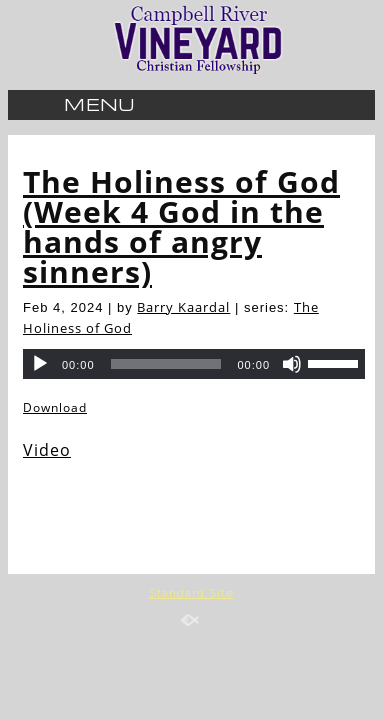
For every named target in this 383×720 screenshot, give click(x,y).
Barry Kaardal (183, 307)
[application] (194, 364)
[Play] (40, 364)
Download (55, 407)
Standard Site (191, 593)
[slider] (336, 362)
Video (47, 450)
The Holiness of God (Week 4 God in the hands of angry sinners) (181, 226)
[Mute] (292, 364)
